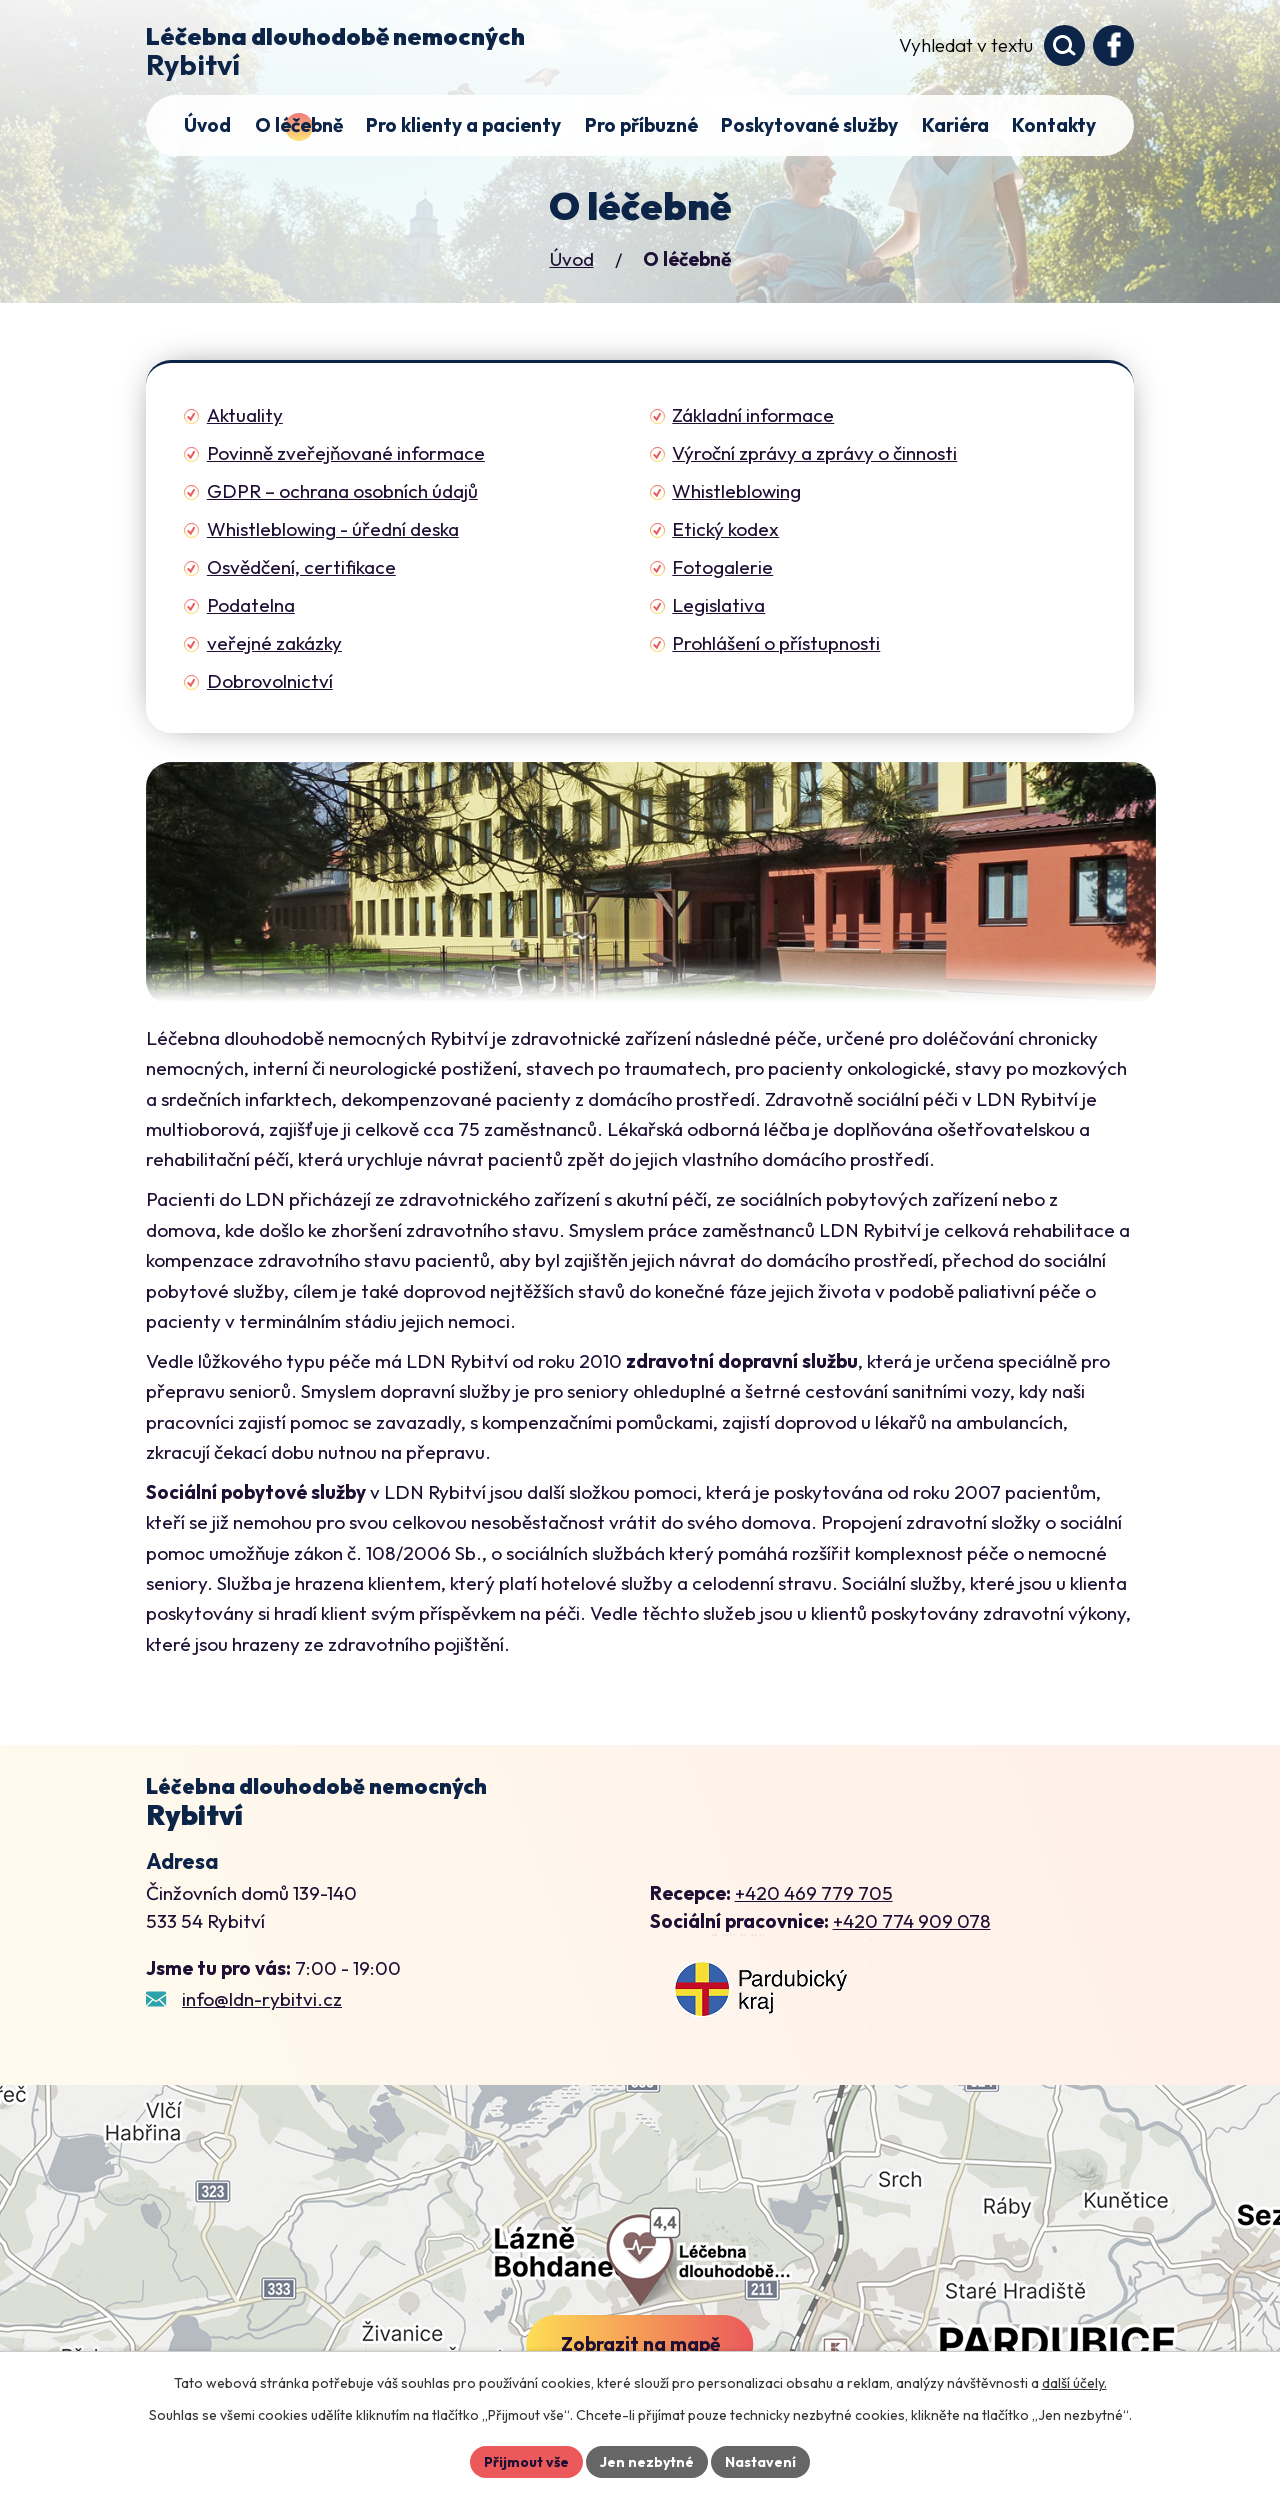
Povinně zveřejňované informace (346, 453)
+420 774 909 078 (912, 1921)
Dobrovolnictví (270, 681)
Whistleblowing (736, 491)
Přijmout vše (526, 2462)
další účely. (1074, 2383)
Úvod (572, 259)
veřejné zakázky (274, 643)
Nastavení (760, 2462)
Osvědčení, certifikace (301, 567)
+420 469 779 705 (814, 1893)
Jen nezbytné (647, 2462)
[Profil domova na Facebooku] (1113, 45)
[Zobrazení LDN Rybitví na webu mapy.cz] (761, 1990)
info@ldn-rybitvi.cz (262, 1999)
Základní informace (753, 415)
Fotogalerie (722, 567)
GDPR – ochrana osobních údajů (342, 491)
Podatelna (251, 605)
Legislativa (718, 605)
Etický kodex (725, 529)
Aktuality (245, 415)
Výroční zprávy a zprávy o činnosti (814, 453)
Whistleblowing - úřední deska (333, 529)
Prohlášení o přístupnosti (776, 643)
